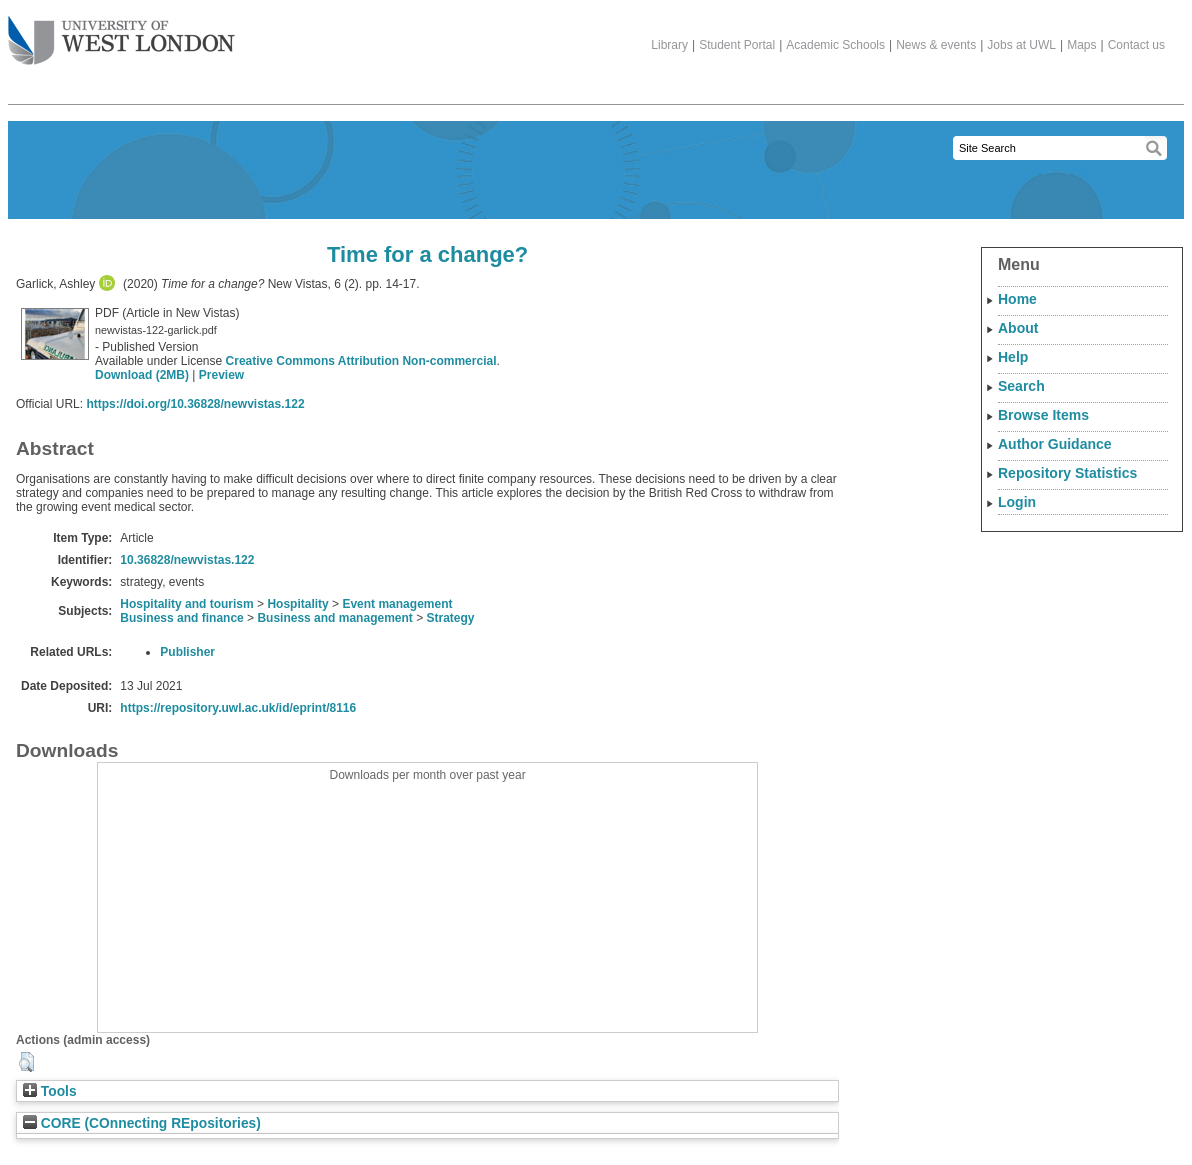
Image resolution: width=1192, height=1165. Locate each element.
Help (1013, 357)
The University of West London (121, 33)
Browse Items (1043, 415)
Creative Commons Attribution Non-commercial (361, 361)
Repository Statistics (1067, 473)
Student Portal (737, 45)
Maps (1081, 45)
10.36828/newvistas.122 (187, 560)
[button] (26, 1062)
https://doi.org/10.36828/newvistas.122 (195, 404)
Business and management (334, 618)
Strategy (451, 618)
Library (669, 45)
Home (1017, 299)
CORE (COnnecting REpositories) (142, 1123)
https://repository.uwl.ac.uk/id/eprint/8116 (238, 708)
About (1018, 328)
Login (1017, 502)
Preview (221, 375)
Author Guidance (1055, 444)
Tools (50, 1091)
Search (1021, 386)
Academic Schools (835, 45)
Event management (397, 604)
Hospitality (297, 604)
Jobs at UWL (1021, 45)
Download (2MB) (142, 375)
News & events (936, 45)
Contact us (1136, 45)
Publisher (187, 652)
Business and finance (181, 618)
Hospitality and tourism (186, 604)
